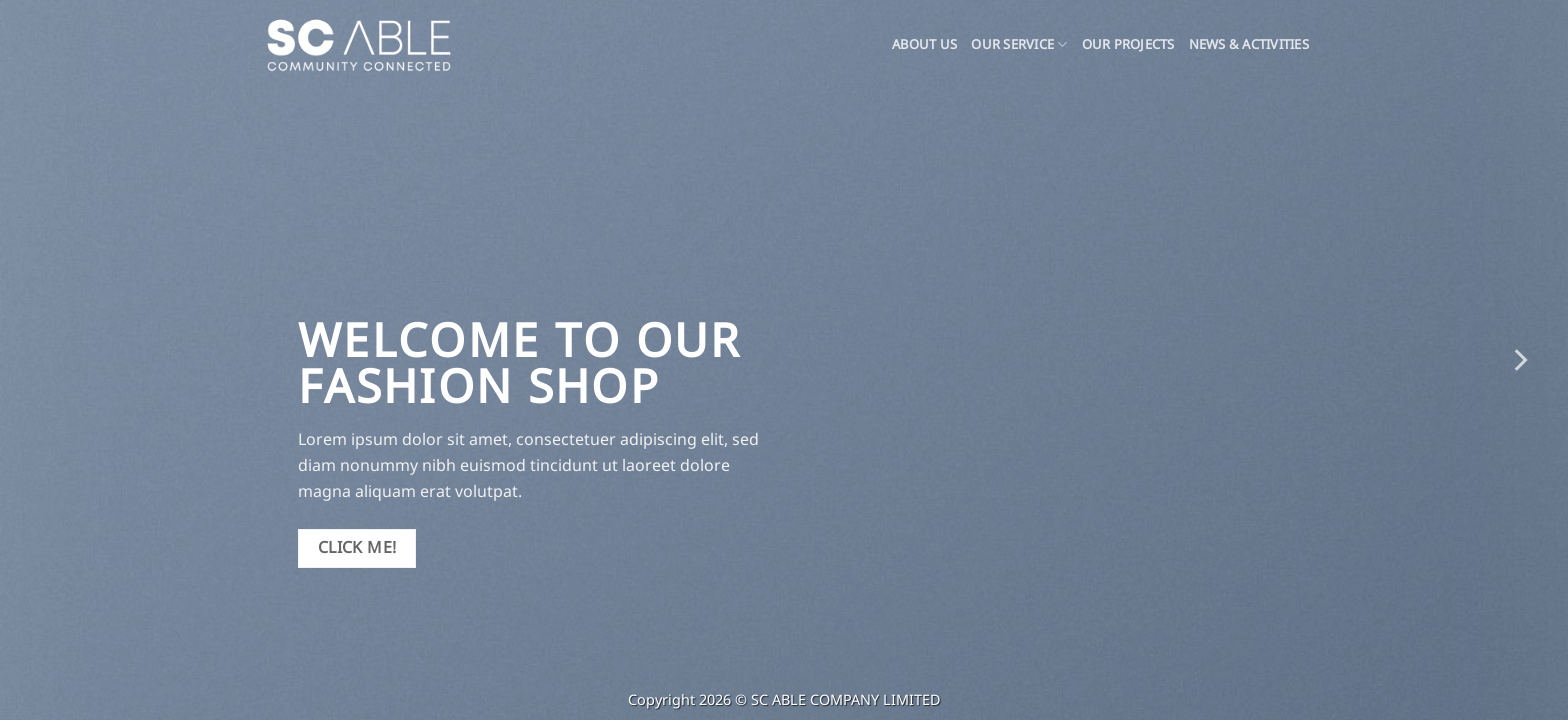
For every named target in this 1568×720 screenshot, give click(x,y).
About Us (924, 45)
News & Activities (1249, 45)
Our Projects (1128, 45)
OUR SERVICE (1019, 45)
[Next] (1519, 360)
